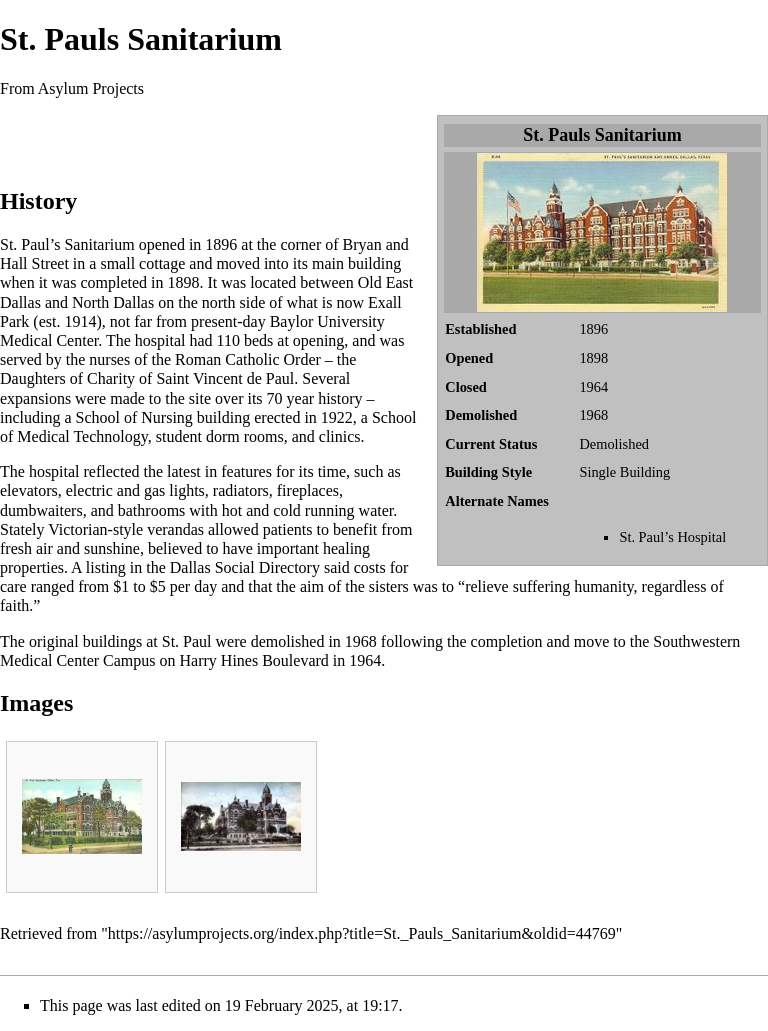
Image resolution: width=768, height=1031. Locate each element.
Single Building (624, 472)
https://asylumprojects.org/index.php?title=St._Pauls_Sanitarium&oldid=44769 (362, 933)
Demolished (614, 444)
